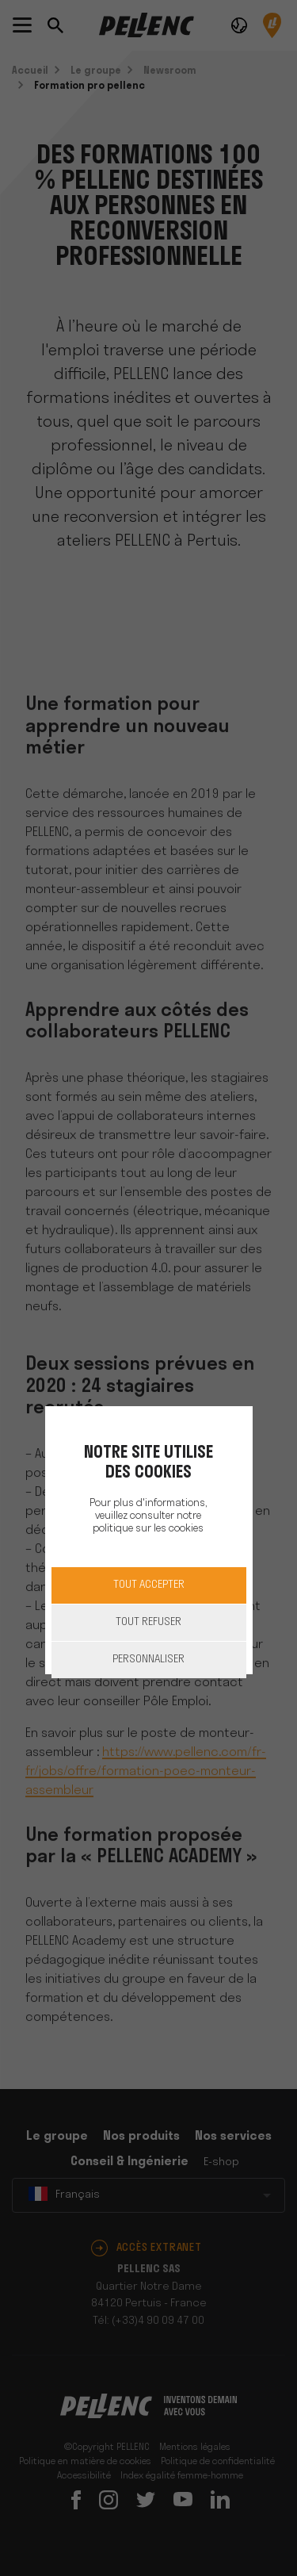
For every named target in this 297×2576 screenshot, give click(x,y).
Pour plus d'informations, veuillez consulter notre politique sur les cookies (148, 1516)
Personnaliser (148, 1660)
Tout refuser (148, 1622)
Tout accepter (149, 1585)
